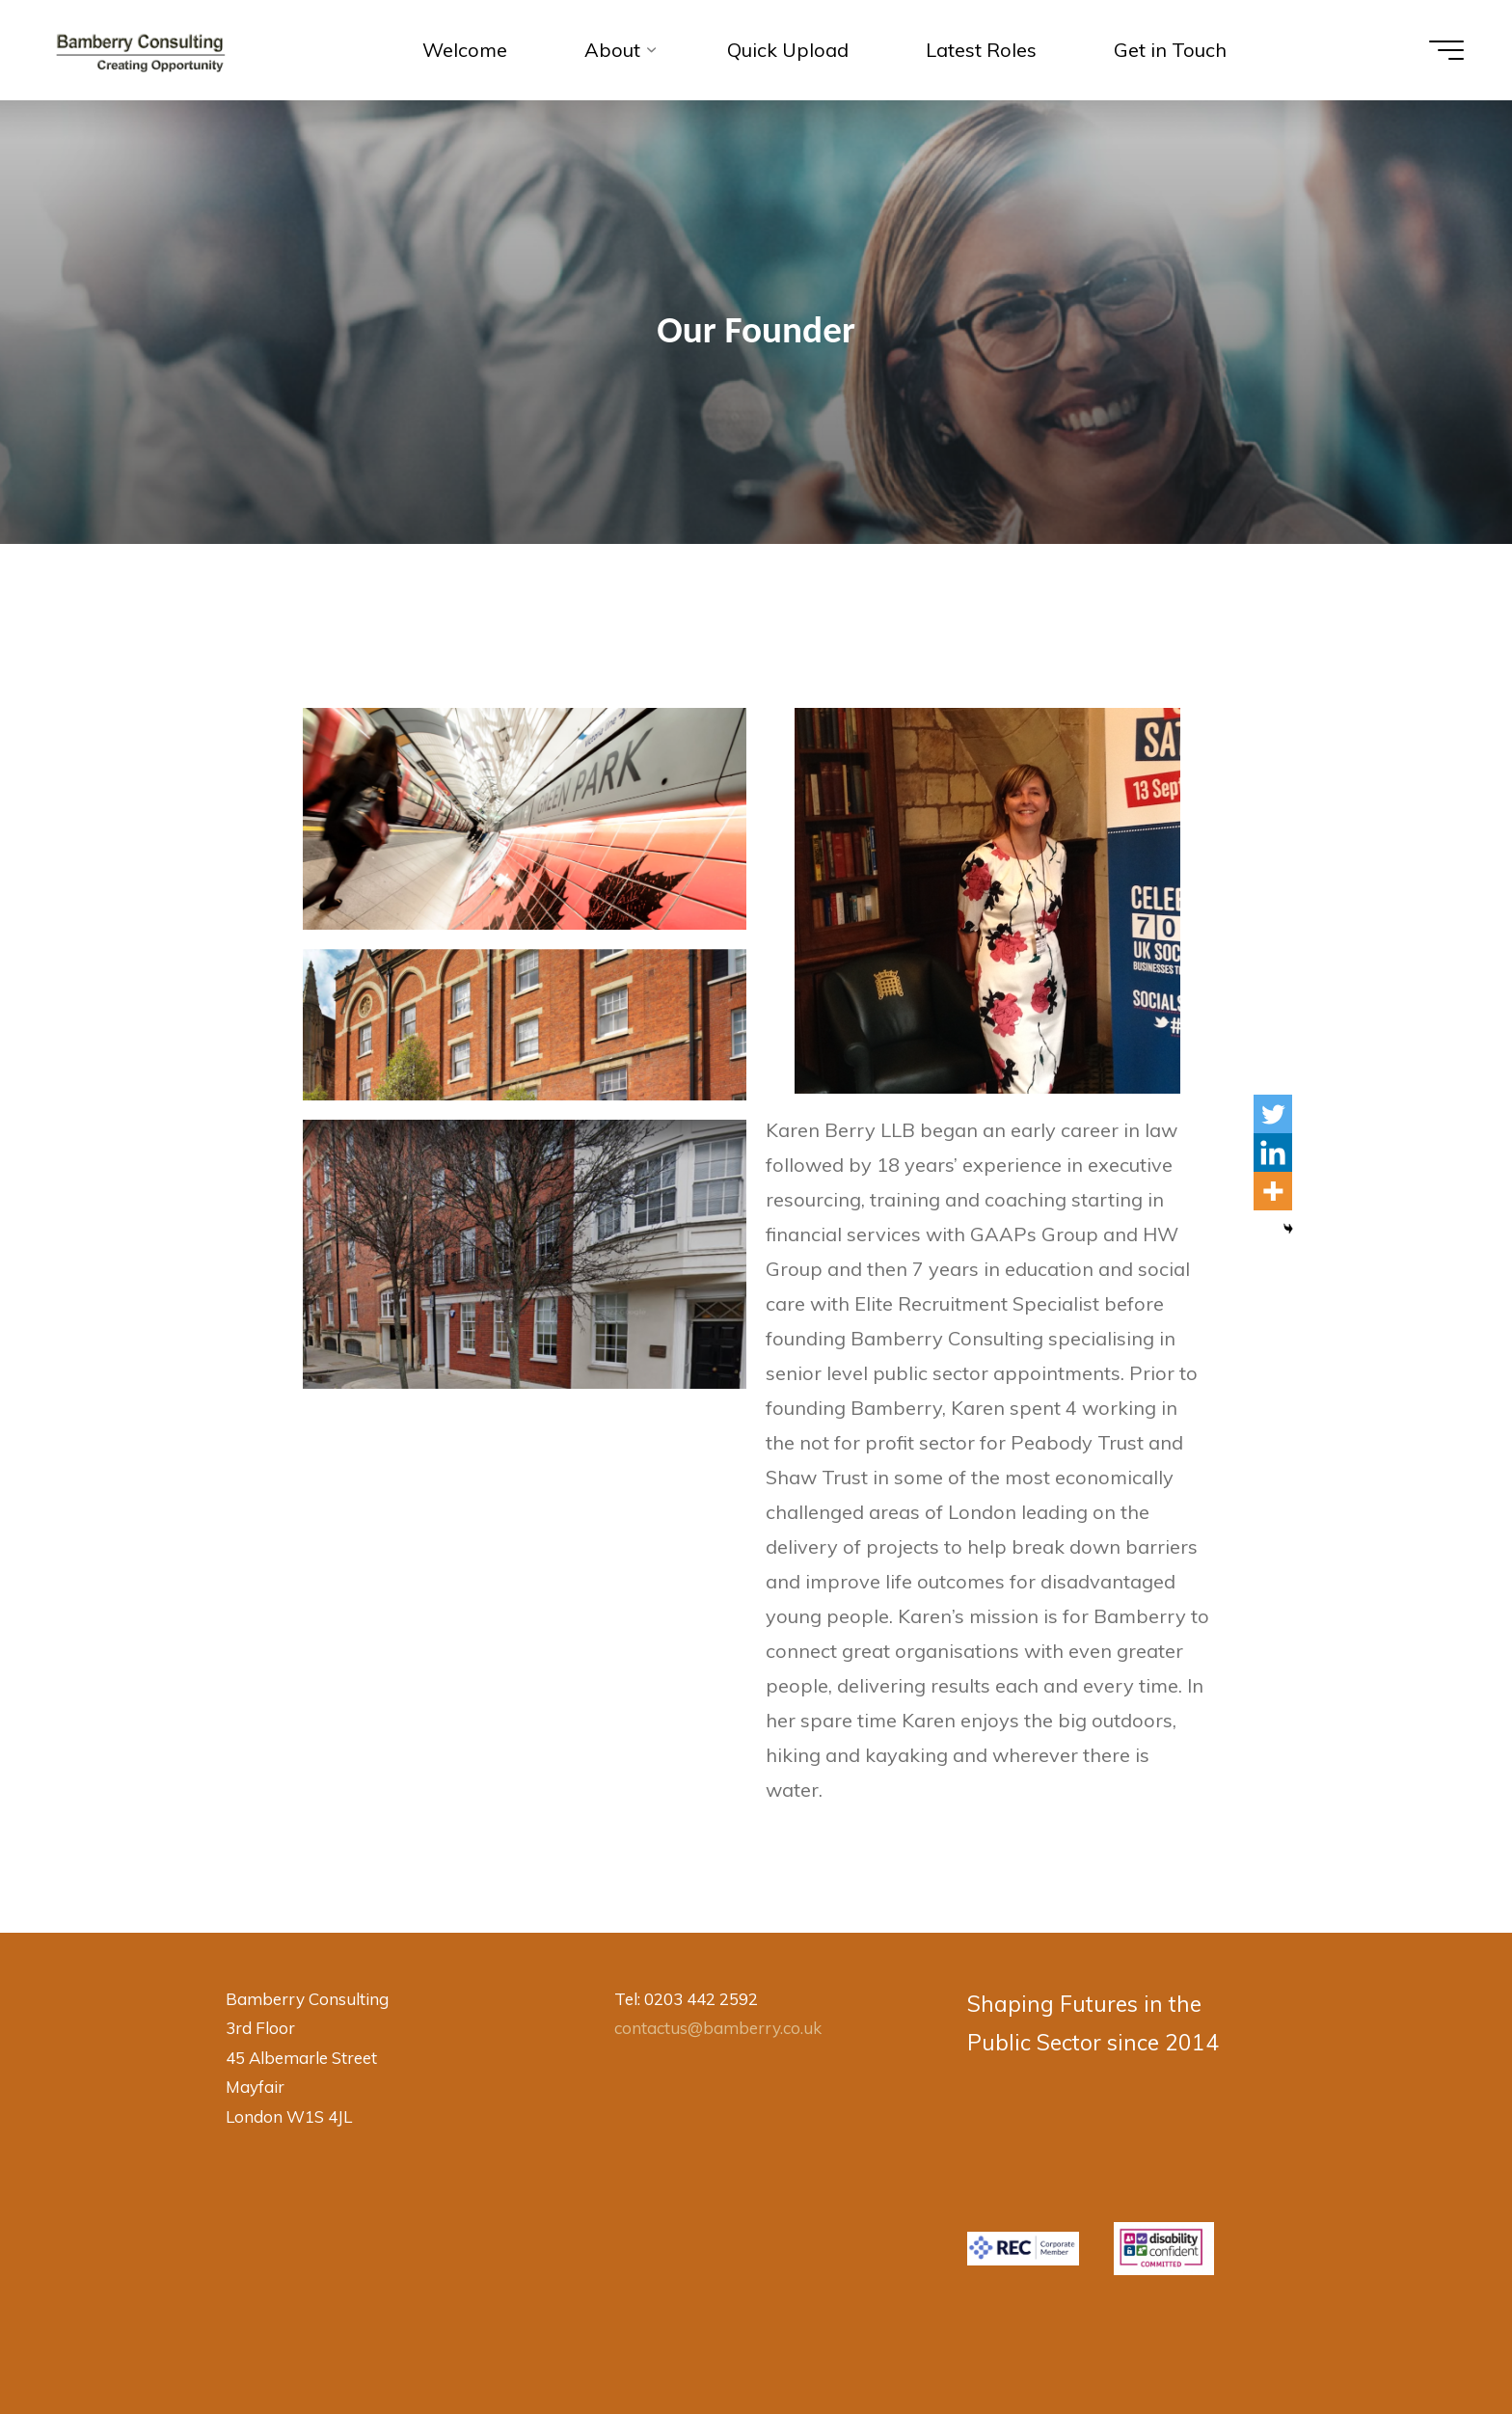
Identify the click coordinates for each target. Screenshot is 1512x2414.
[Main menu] (1446, 50)
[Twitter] (1273, 1114)
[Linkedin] (1273, 1152)
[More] (1273, 1191)
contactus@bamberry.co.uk (718, 2028)
